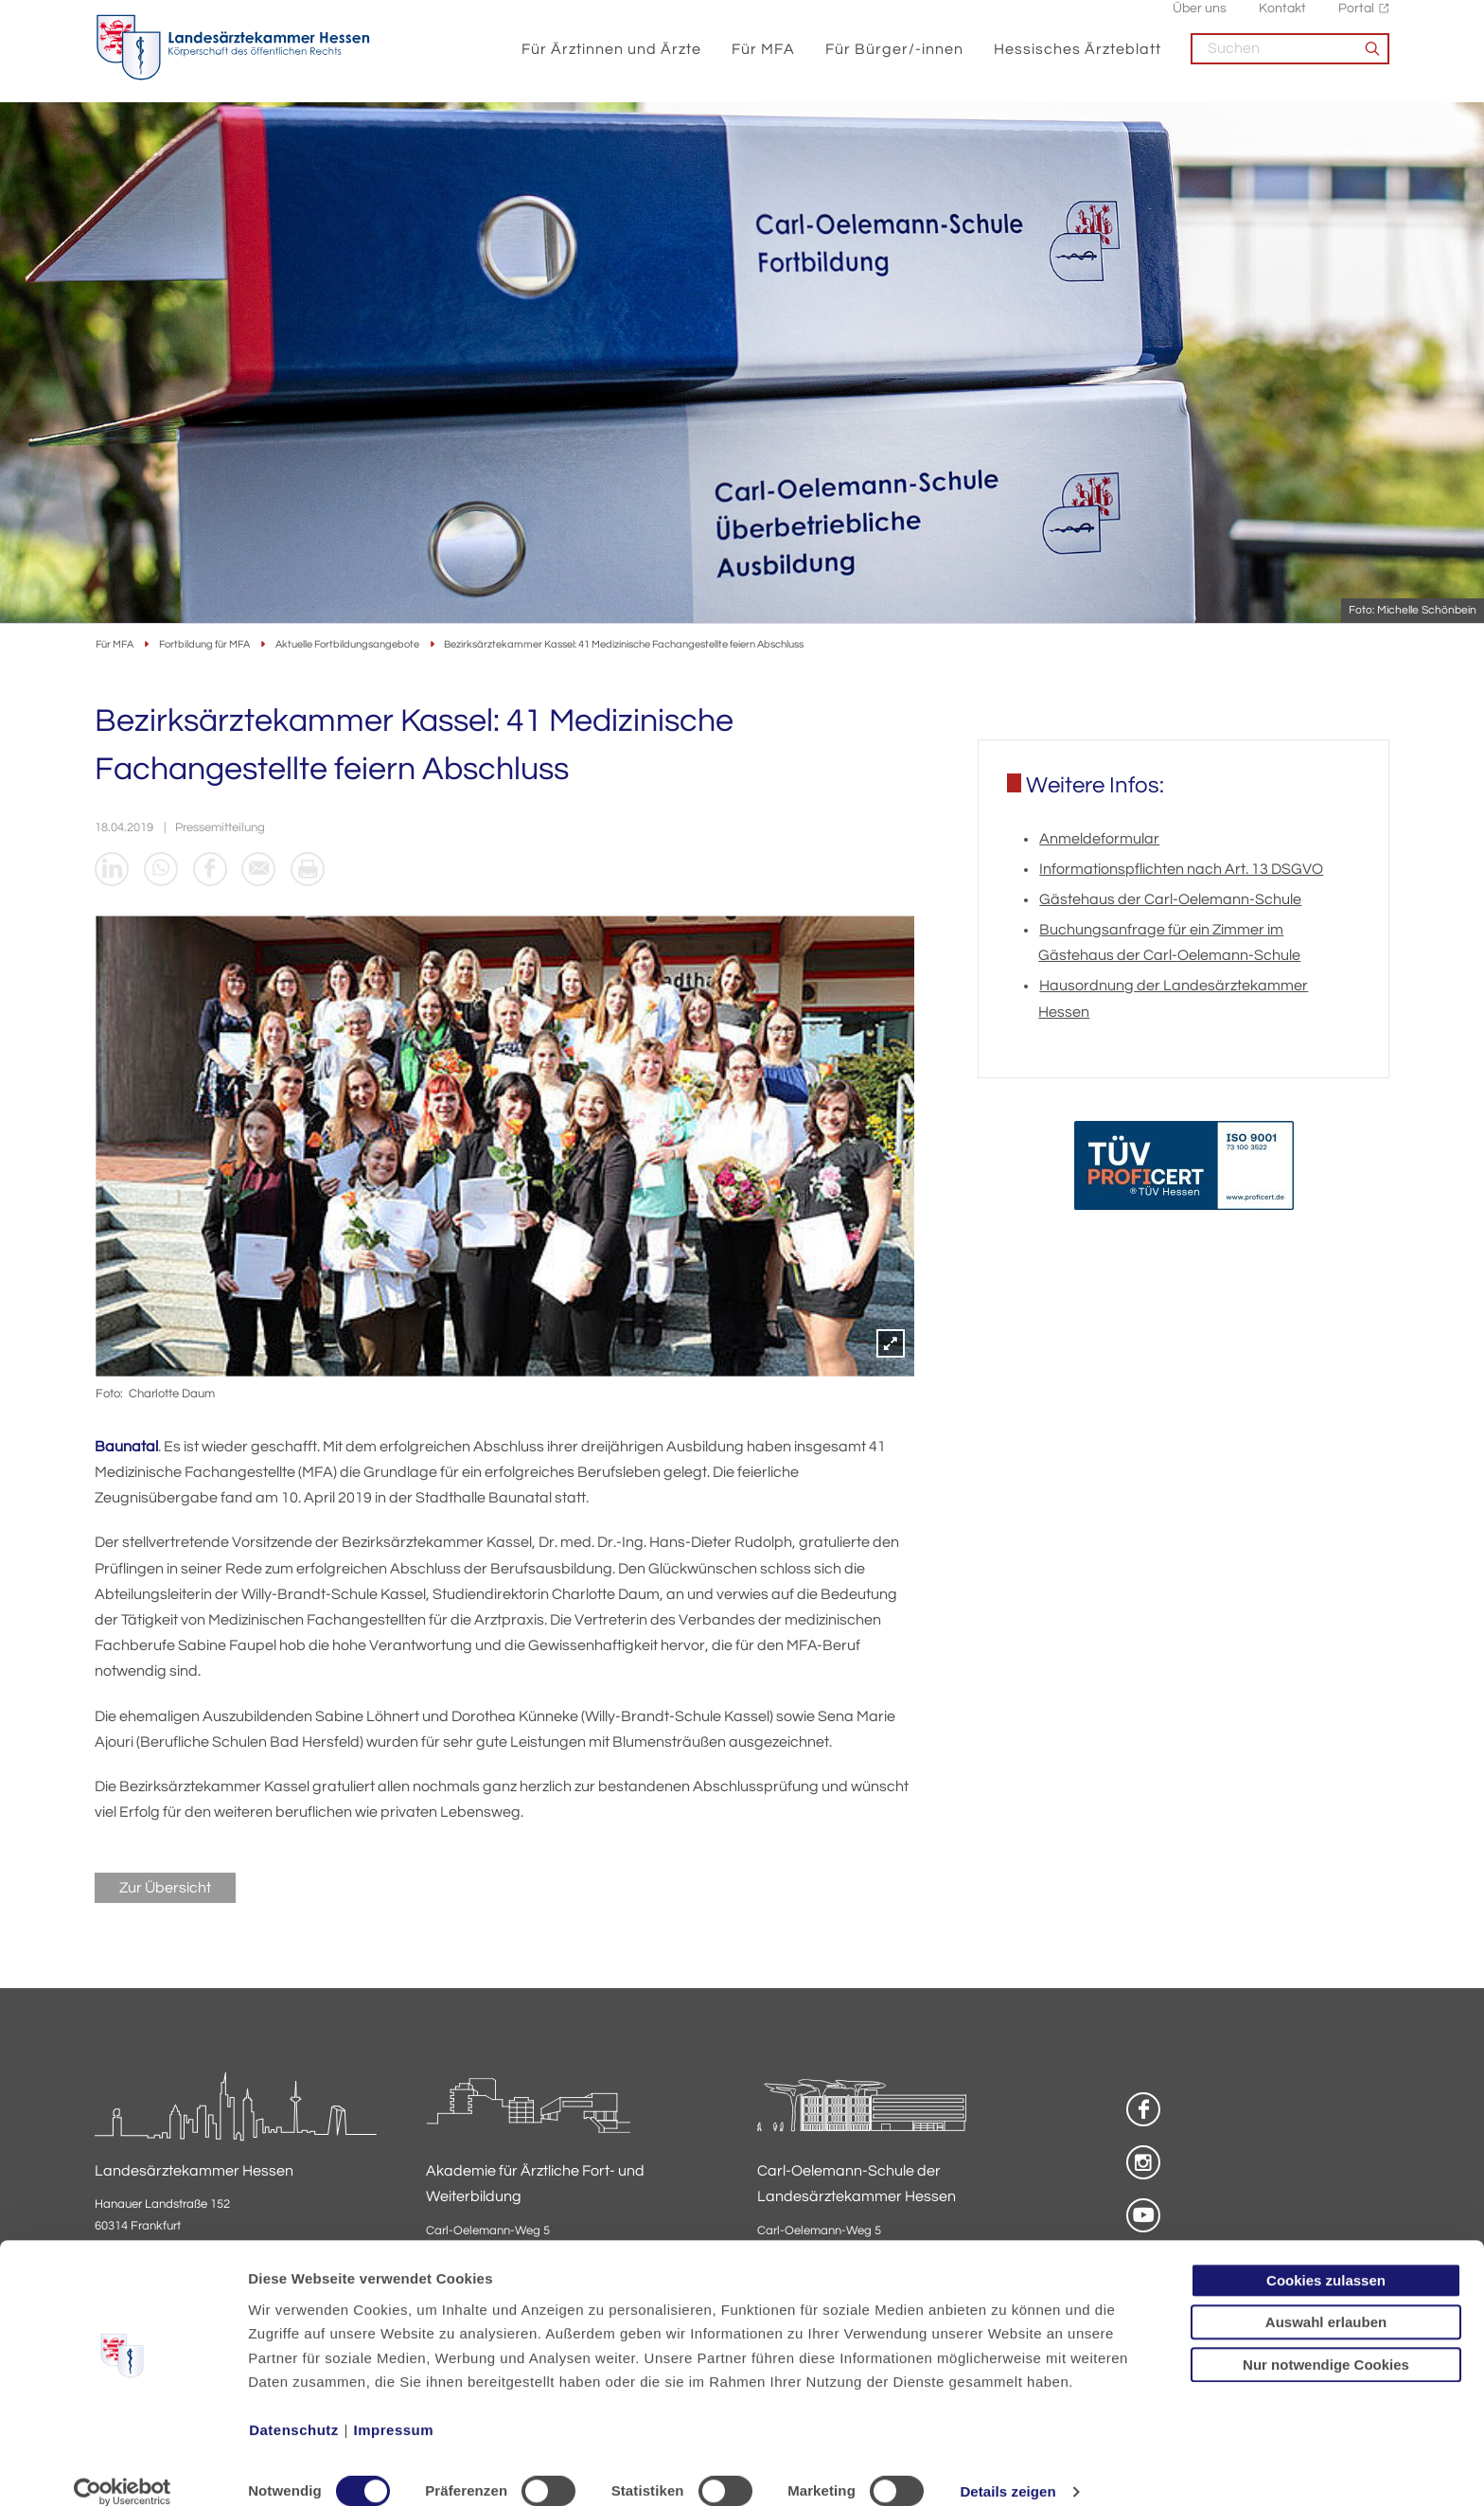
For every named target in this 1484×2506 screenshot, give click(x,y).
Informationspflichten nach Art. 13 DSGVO (1181, 871)
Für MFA (763, 58)
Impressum (394, 2407)
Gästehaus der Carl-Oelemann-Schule (1170, 901)
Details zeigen (1007, 2469)
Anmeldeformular (1099, 840)
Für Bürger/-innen (894, 58)
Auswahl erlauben (1326, 2299)
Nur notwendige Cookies (1326, 2341)
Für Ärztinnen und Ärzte (611, 58)
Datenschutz (294, 2407)
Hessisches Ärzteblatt (1077, 58)
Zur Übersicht (165, 1890)
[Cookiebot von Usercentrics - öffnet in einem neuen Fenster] (122, 2469)
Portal (1356, 19)
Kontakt (1282, 19)
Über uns (1200, 19)
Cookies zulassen (1326, 2256)
